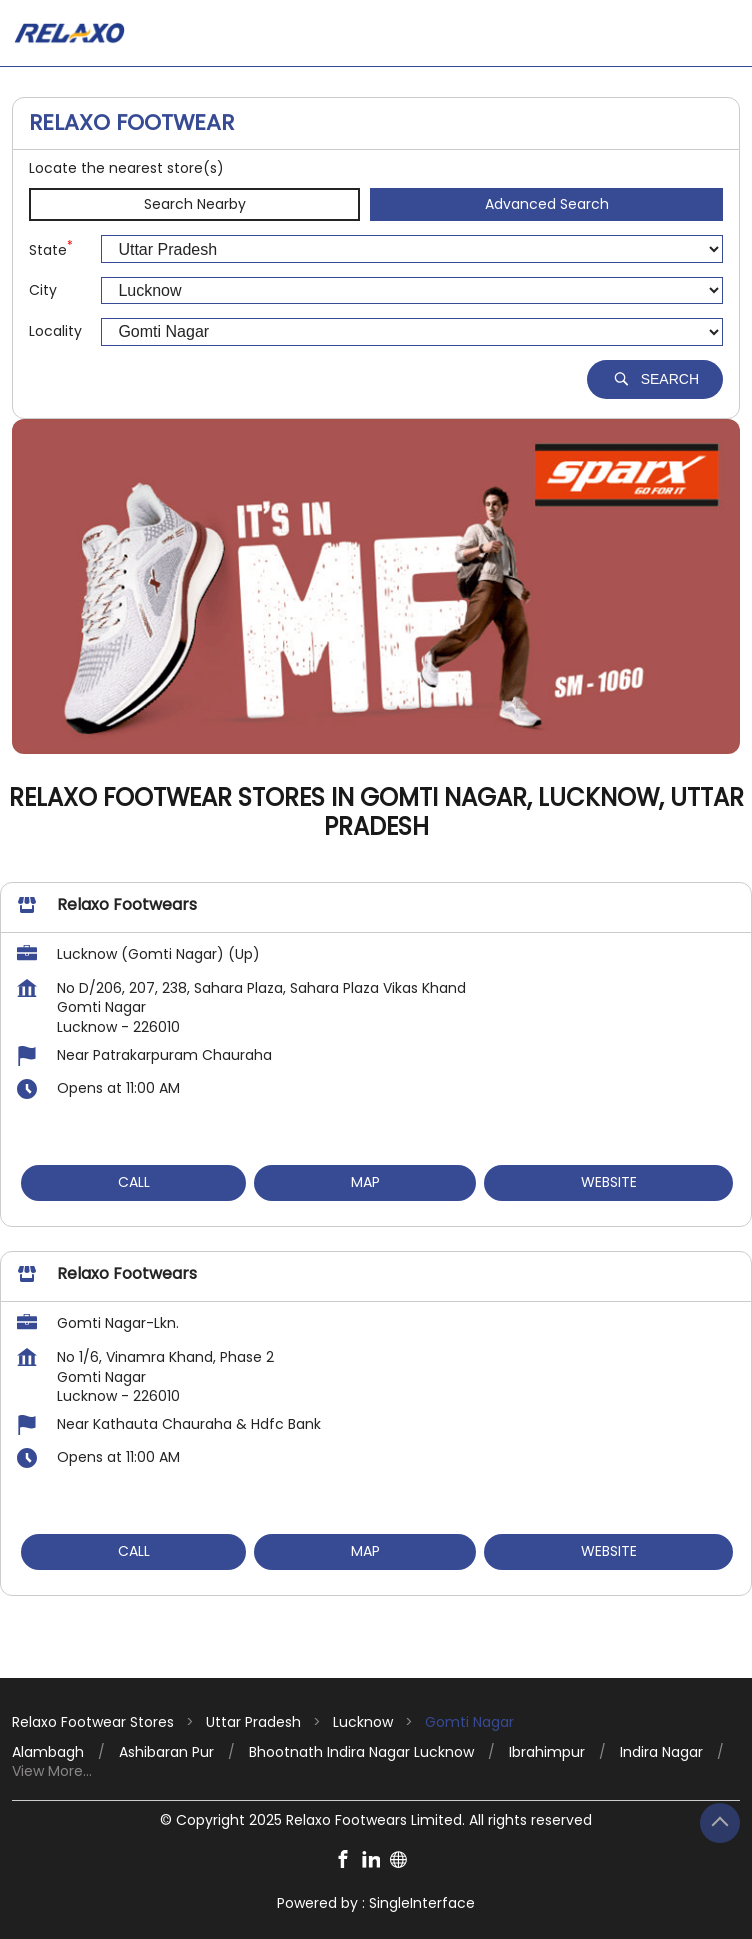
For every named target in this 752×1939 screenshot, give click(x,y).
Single (422, 1903)
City (43, 290)
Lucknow (363, 1722)
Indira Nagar (661, 1752)
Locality (55, 331)
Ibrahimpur (547, 1752)
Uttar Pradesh (253, 1722)
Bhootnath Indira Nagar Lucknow (361, 1752)
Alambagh (48, 1752)
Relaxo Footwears (127, 904)
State (51, 249)
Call (134, 1182)
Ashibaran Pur (166, 1752)
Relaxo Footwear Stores (95, 1722)
